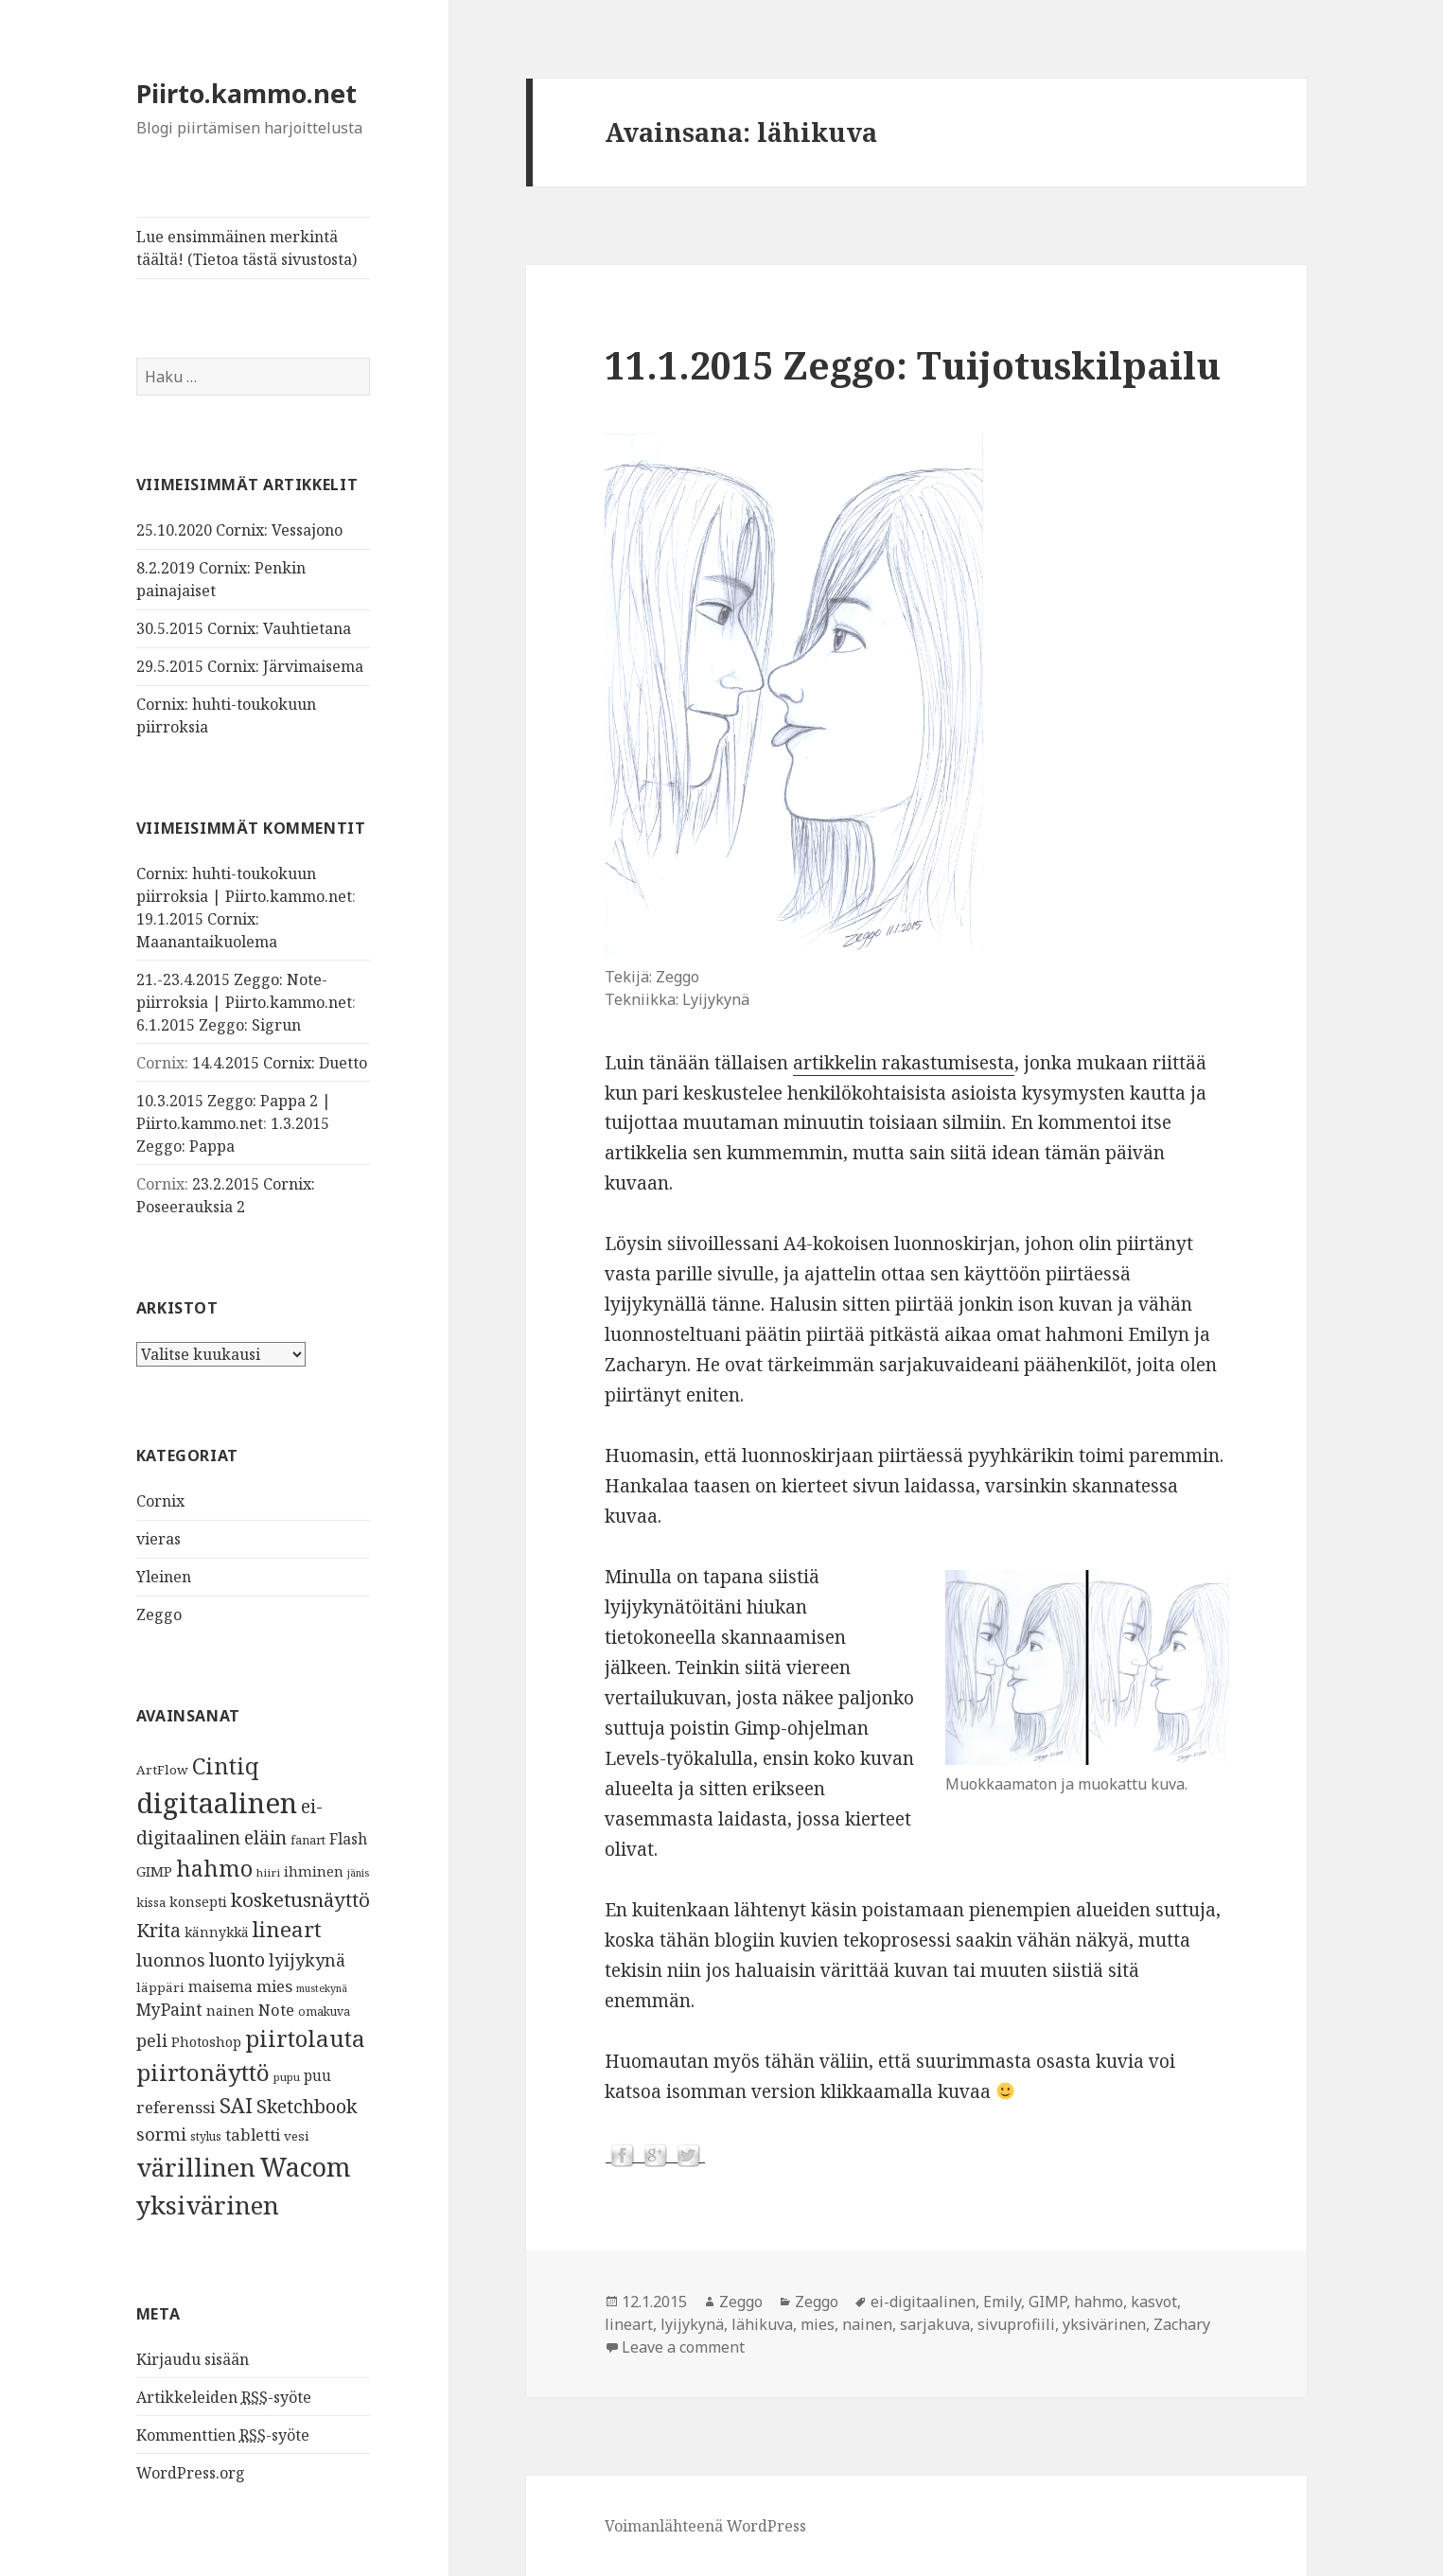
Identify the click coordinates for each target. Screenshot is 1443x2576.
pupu (286, 2077)
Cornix (160, 1501)
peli (151, 2039)
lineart (287, 1929)
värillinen (195, 2167)
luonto (237, 1959)
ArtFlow (162, 1768)
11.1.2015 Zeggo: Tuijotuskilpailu (913, 365)
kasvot (1154, 2301)
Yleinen (163, 1576)
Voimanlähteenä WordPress (705, 2525)
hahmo (214, 1867)
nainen (230, 2009)
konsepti (198, 1900)
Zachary (1181, 2324)
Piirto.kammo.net (246, 93)
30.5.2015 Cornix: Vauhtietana (243, 628)
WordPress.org (190, 2471)
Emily (1002, 2301)
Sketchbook (306, 2105)
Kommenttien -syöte (222, 2434)
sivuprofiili (1016, 2324)
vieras (158, 1538)
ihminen (313, 1870)
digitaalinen (216, 1802)
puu (317, 2076)
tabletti (252, 2133)
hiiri (268, 1871)
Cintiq (225, 1765)
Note (276, 2009)
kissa (151, 1901)
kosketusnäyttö (300, 1898)
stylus (205, 2135)
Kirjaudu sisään (192, 2358)
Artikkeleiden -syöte (223, 2397)
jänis (358, 1872)
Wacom (305, 2166)
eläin (265, 1836)
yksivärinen (207, 2204)
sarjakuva (935, 2324)
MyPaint (169, 2008)
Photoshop (206, 2040)
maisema (220, 1986)
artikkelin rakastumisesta (903, 1062)
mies (274, 1985)
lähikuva (762, 2324)
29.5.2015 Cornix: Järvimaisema (249, 666)
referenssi (176, 2106)
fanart (308, 1839)
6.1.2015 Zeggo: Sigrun (218, 1025)
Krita (158, 1930)
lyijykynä (307, 1960)
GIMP (154, 1870)
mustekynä (321, 1987)
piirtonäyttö (203, 2072)
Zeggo (159, 1614)
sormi (161, 2132)
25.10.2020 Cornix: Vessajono (239, 530)
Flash (348, 1837)
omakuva (324, 2011)
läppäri (160, 1986)
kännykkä (217, 1932)
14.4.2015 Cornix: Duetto (279, 1062)
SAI (236, 2104)
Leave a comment (683, 2347)
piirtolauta (305, 2037)
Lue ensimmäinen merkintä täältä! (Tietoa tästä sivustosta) (246, 248)
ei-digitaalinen (923, 2301)
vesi (296, 2135)
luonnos (170, 1959)
